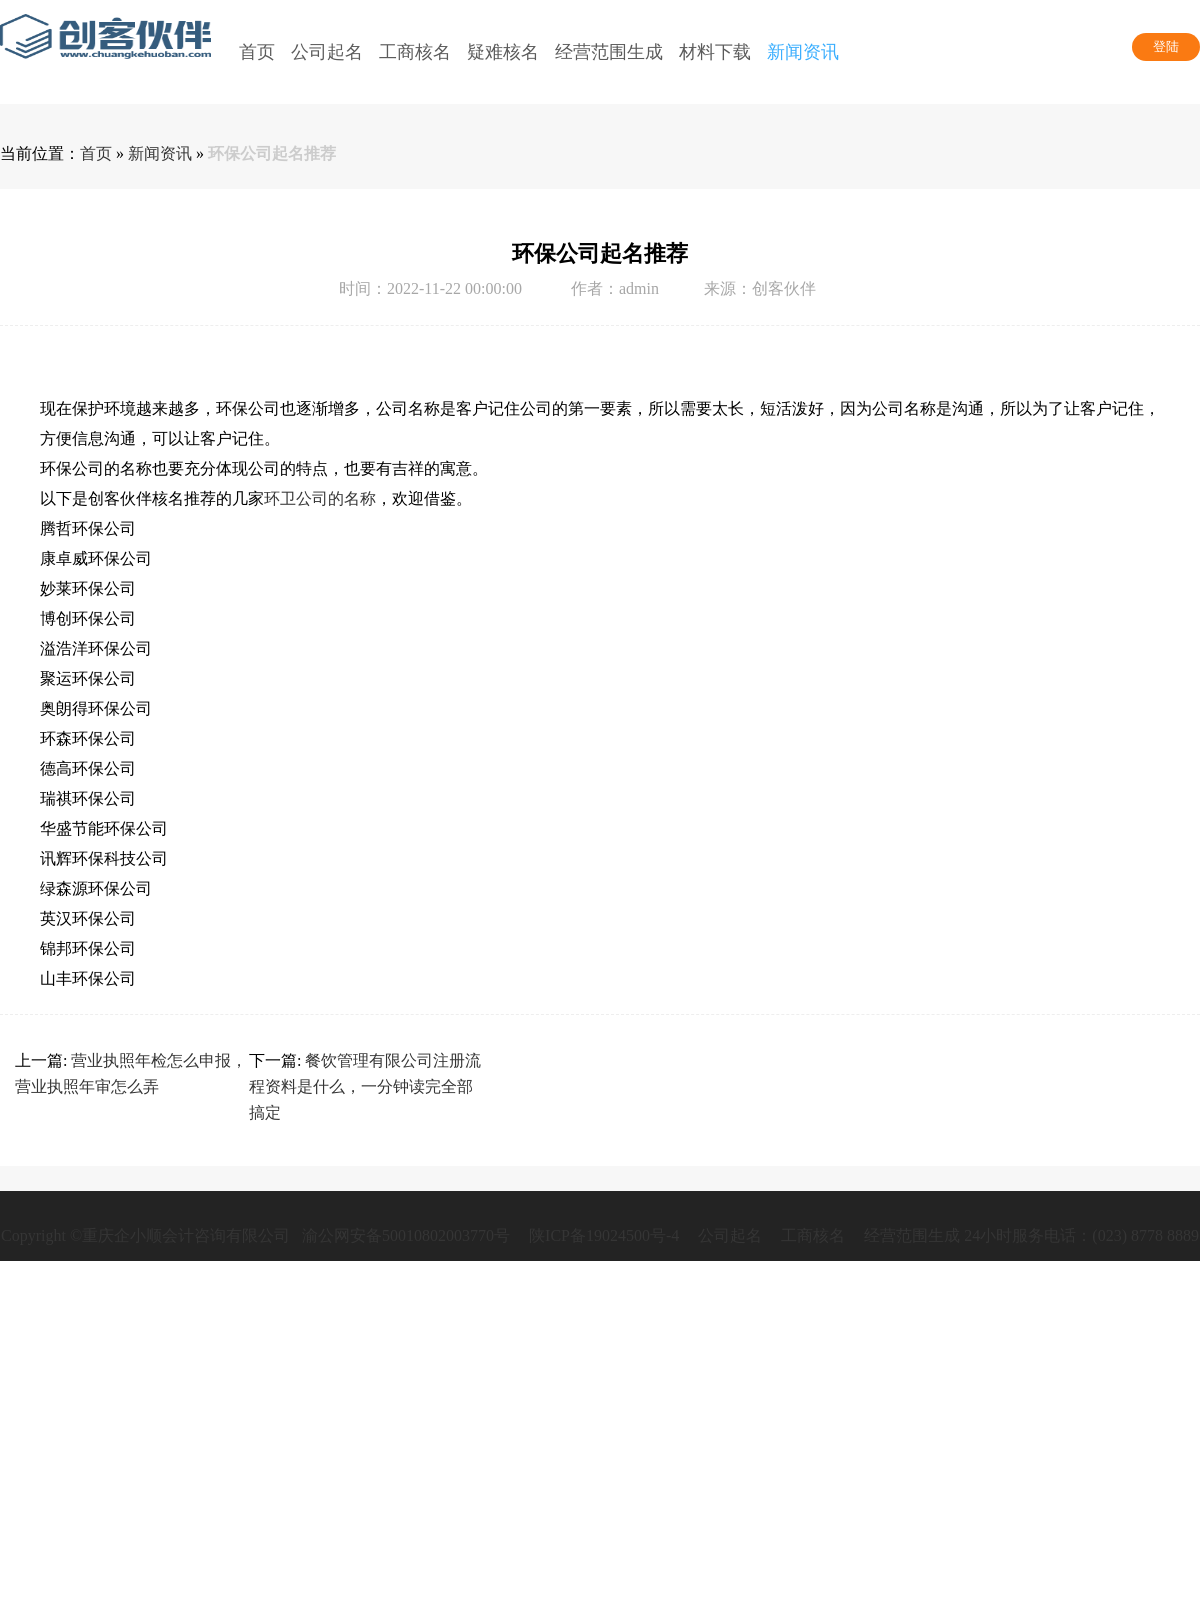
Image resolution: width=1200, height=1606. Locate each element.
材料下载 (715, 52)
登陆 (1166, 46)
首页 (257, 52)
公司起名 (730, 1235)
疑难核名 (503, 52)
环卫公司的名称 (320, 498)
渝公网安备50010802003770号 (404, 1235)
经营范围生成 (609, 52)
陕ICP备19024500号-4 (604, 1235)
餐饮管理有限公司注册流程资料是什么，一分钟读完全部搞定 (365, 1086)
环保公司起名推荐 (272, 153)
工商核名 (813, 1235)
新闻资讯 (803, 52)
